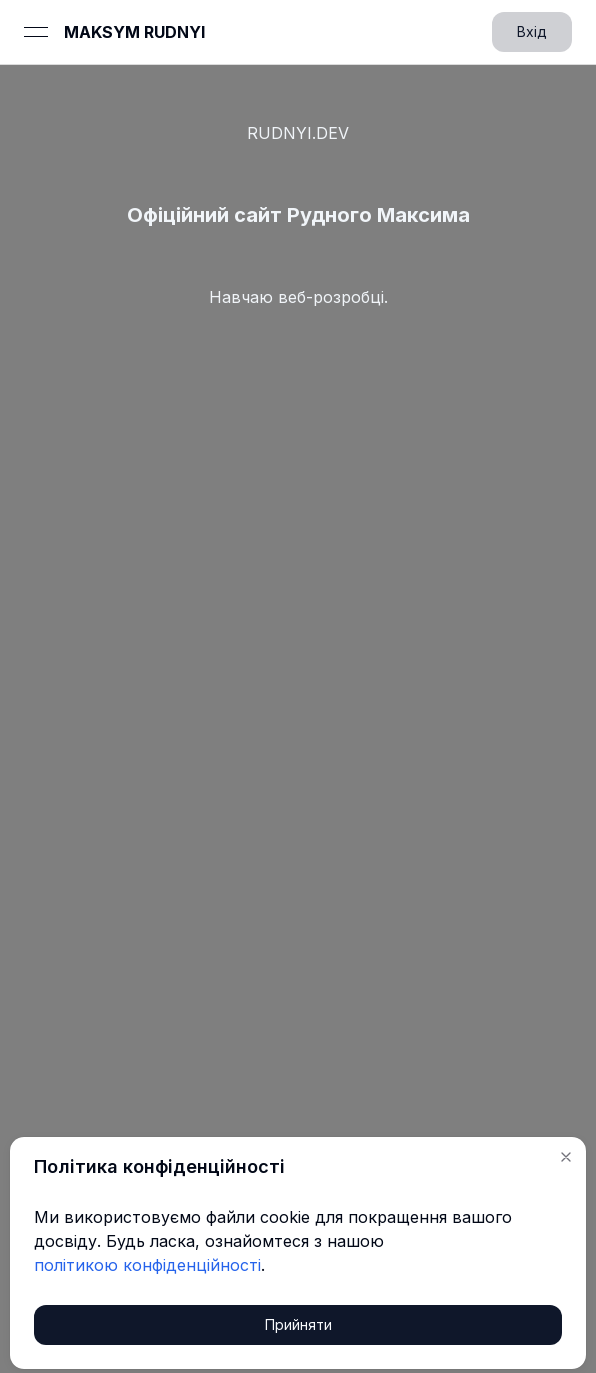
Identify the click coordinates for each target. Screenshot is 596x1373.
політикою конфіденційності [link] (147, 1265)
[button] (566, 1157)
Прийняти (298, 1324)
